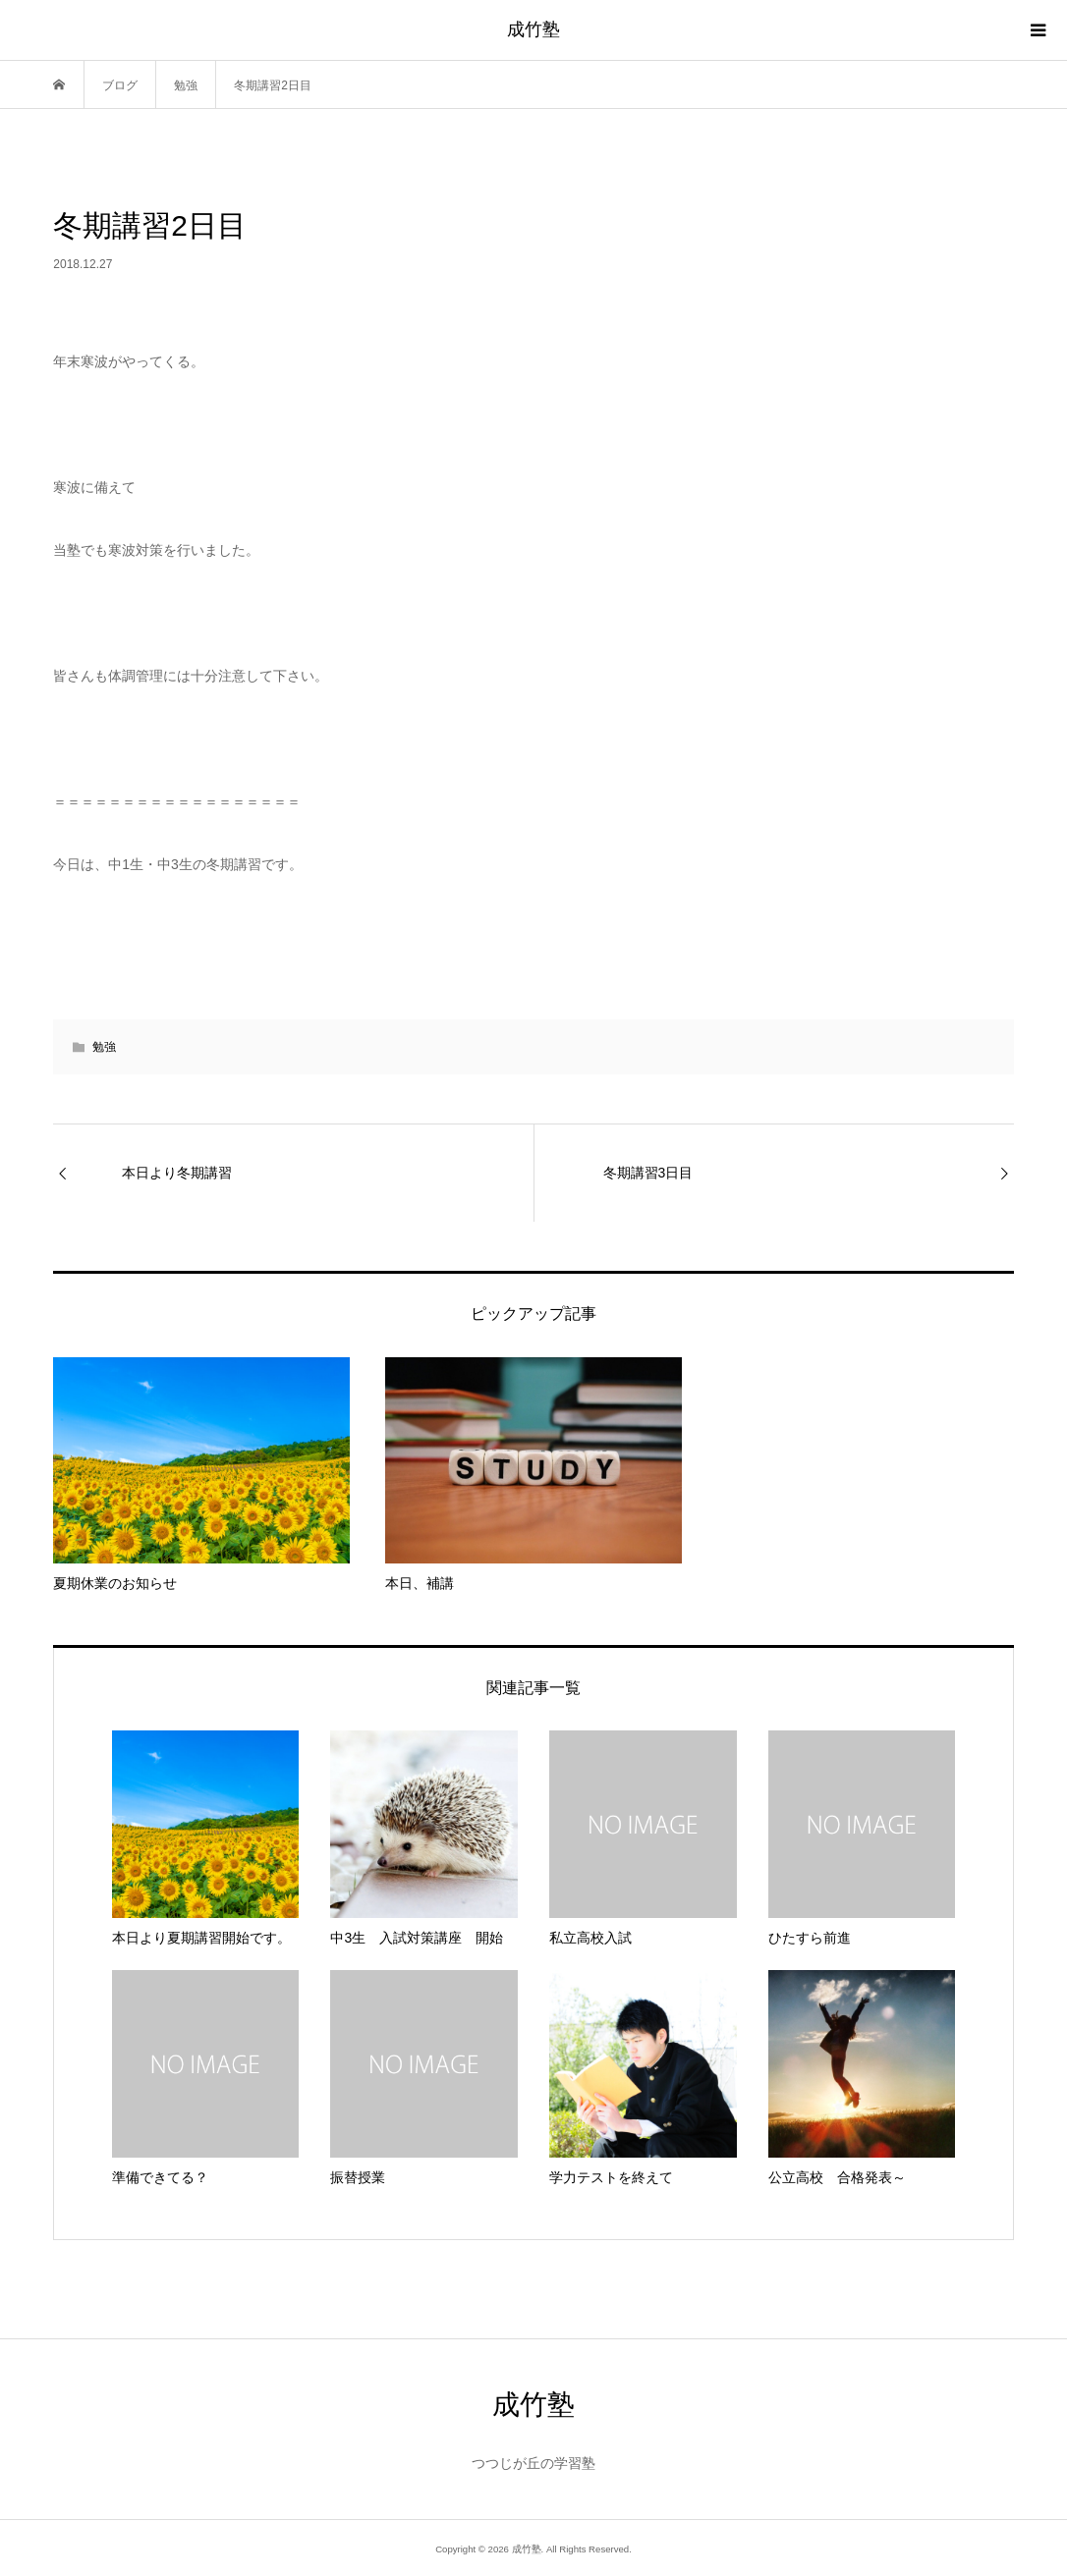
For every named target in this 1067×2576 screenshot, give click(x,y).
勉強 (104, 1047)
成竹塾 (533, 29)
